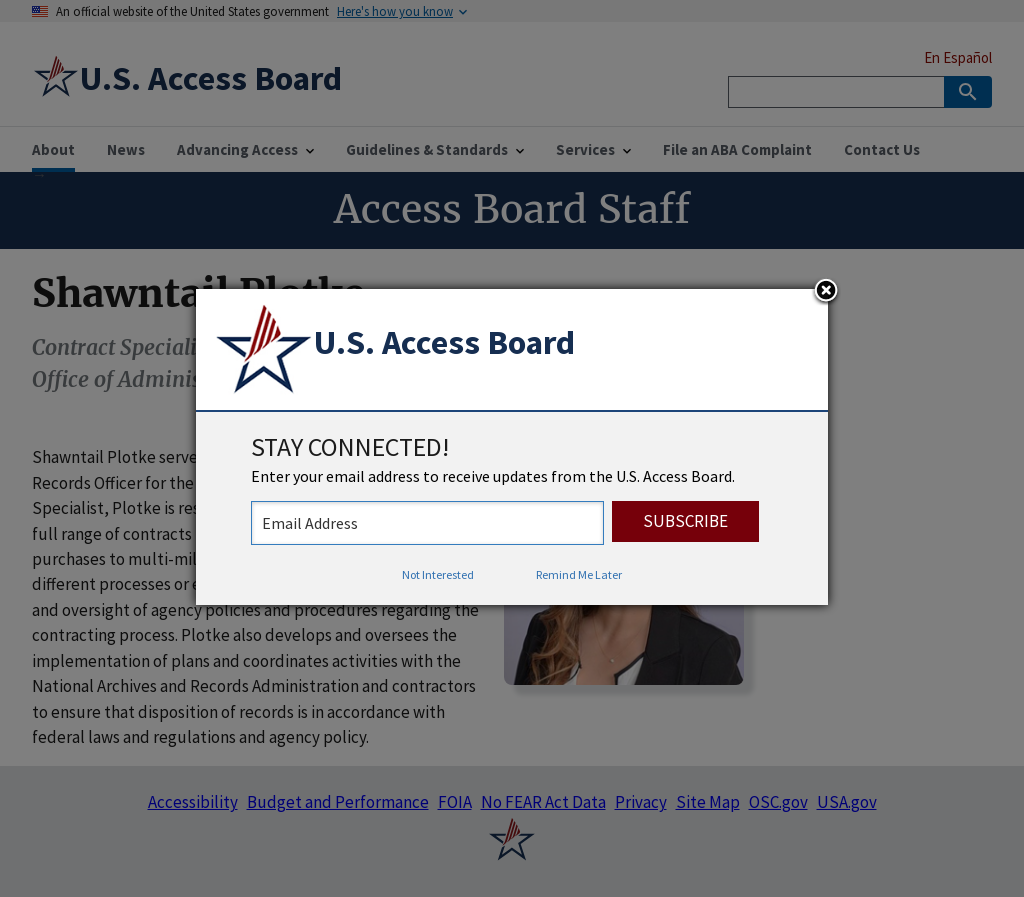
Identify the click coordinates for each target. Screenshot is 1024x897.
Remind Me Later (579, 574)
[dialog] (512, 447)
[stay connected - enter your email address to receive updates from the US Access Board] (427, 523)
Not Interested (438, 574)
